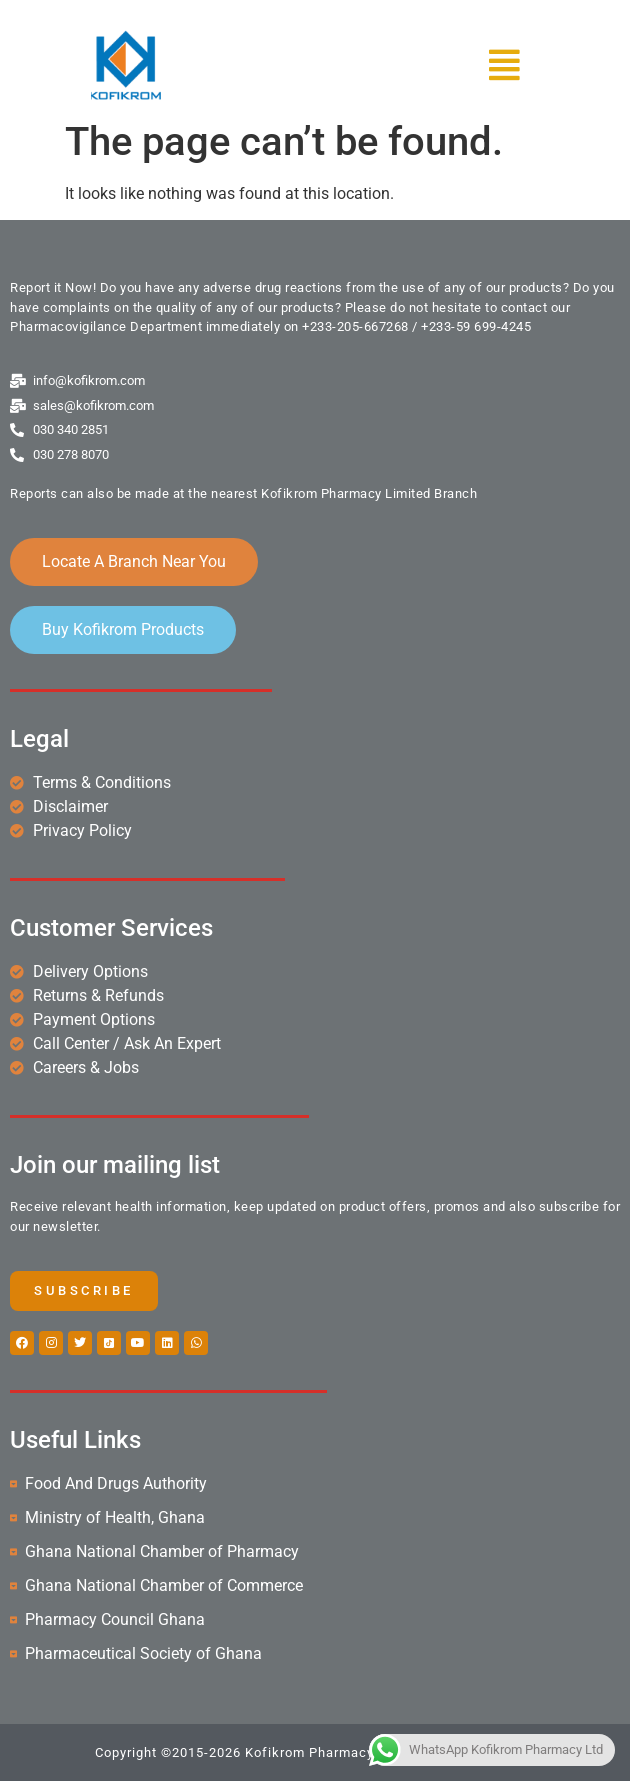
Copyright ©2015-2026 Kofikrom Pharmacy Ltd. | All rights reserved (315, 1752)
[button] (441, 65)
